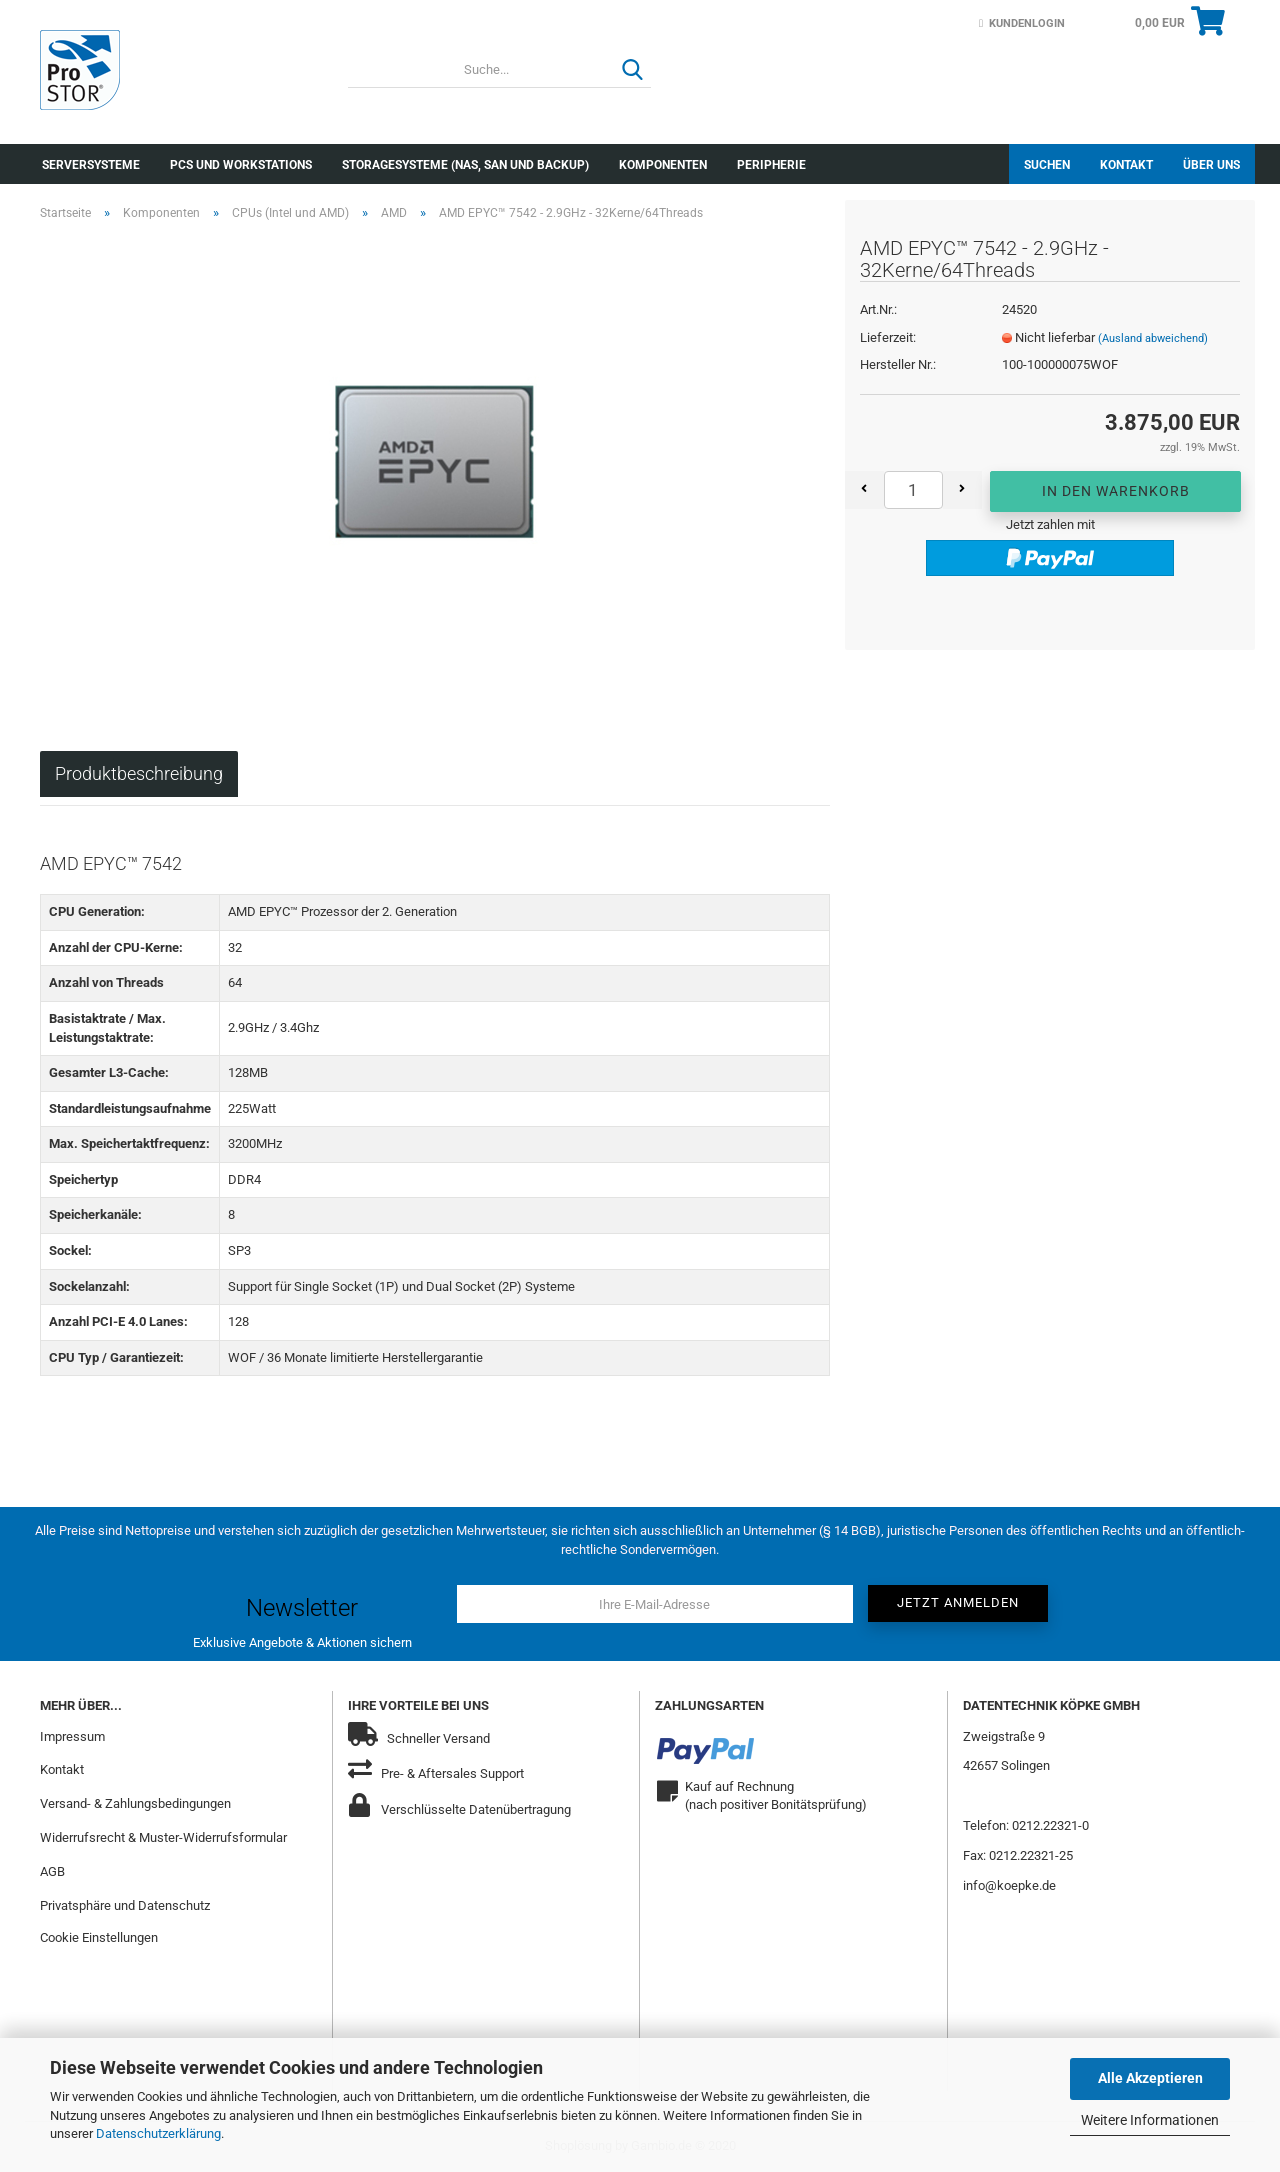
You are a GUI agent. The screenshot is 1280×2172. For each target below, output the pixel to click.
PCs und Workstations (241, 165)
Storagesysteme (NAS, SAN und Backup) (465, 165)
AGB (52, 1871)
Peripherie (771, 165)
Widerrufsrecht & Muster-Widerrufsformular (163, 1837)
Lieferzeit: (888, 337)
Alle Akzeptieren (1150, 2078)
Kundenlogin (1022, 23)
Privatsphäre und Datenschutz (125, 1905)
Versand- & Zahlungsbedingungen (135, 1803)
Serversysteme (91, 165)
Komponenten (663, 165)
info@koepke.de (1009, 1885)
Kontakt (1126, 165)
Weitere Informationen (1150, 2120)
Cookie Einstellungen (99, 1937)
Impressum (72, 1736)
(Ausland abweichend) (1153, 338)
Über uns (1211, 165)
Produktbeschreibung (139, 773)
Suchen (1047, 165)
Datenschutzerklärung (158, 2133)
